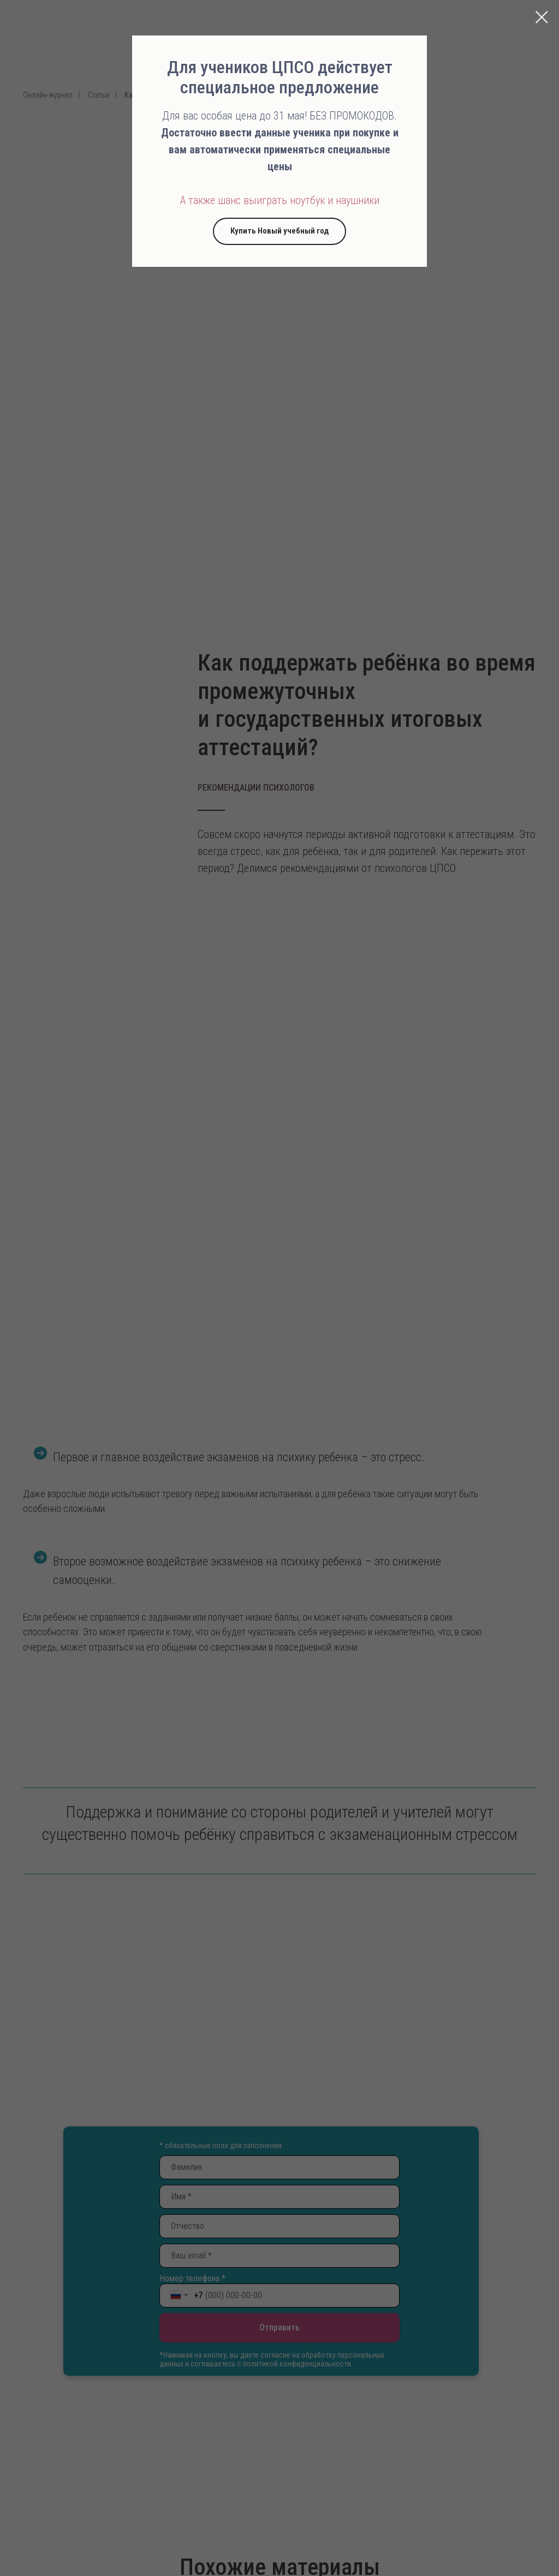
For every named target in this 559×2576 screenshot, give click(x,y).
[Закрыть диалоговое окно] (542, 17)
